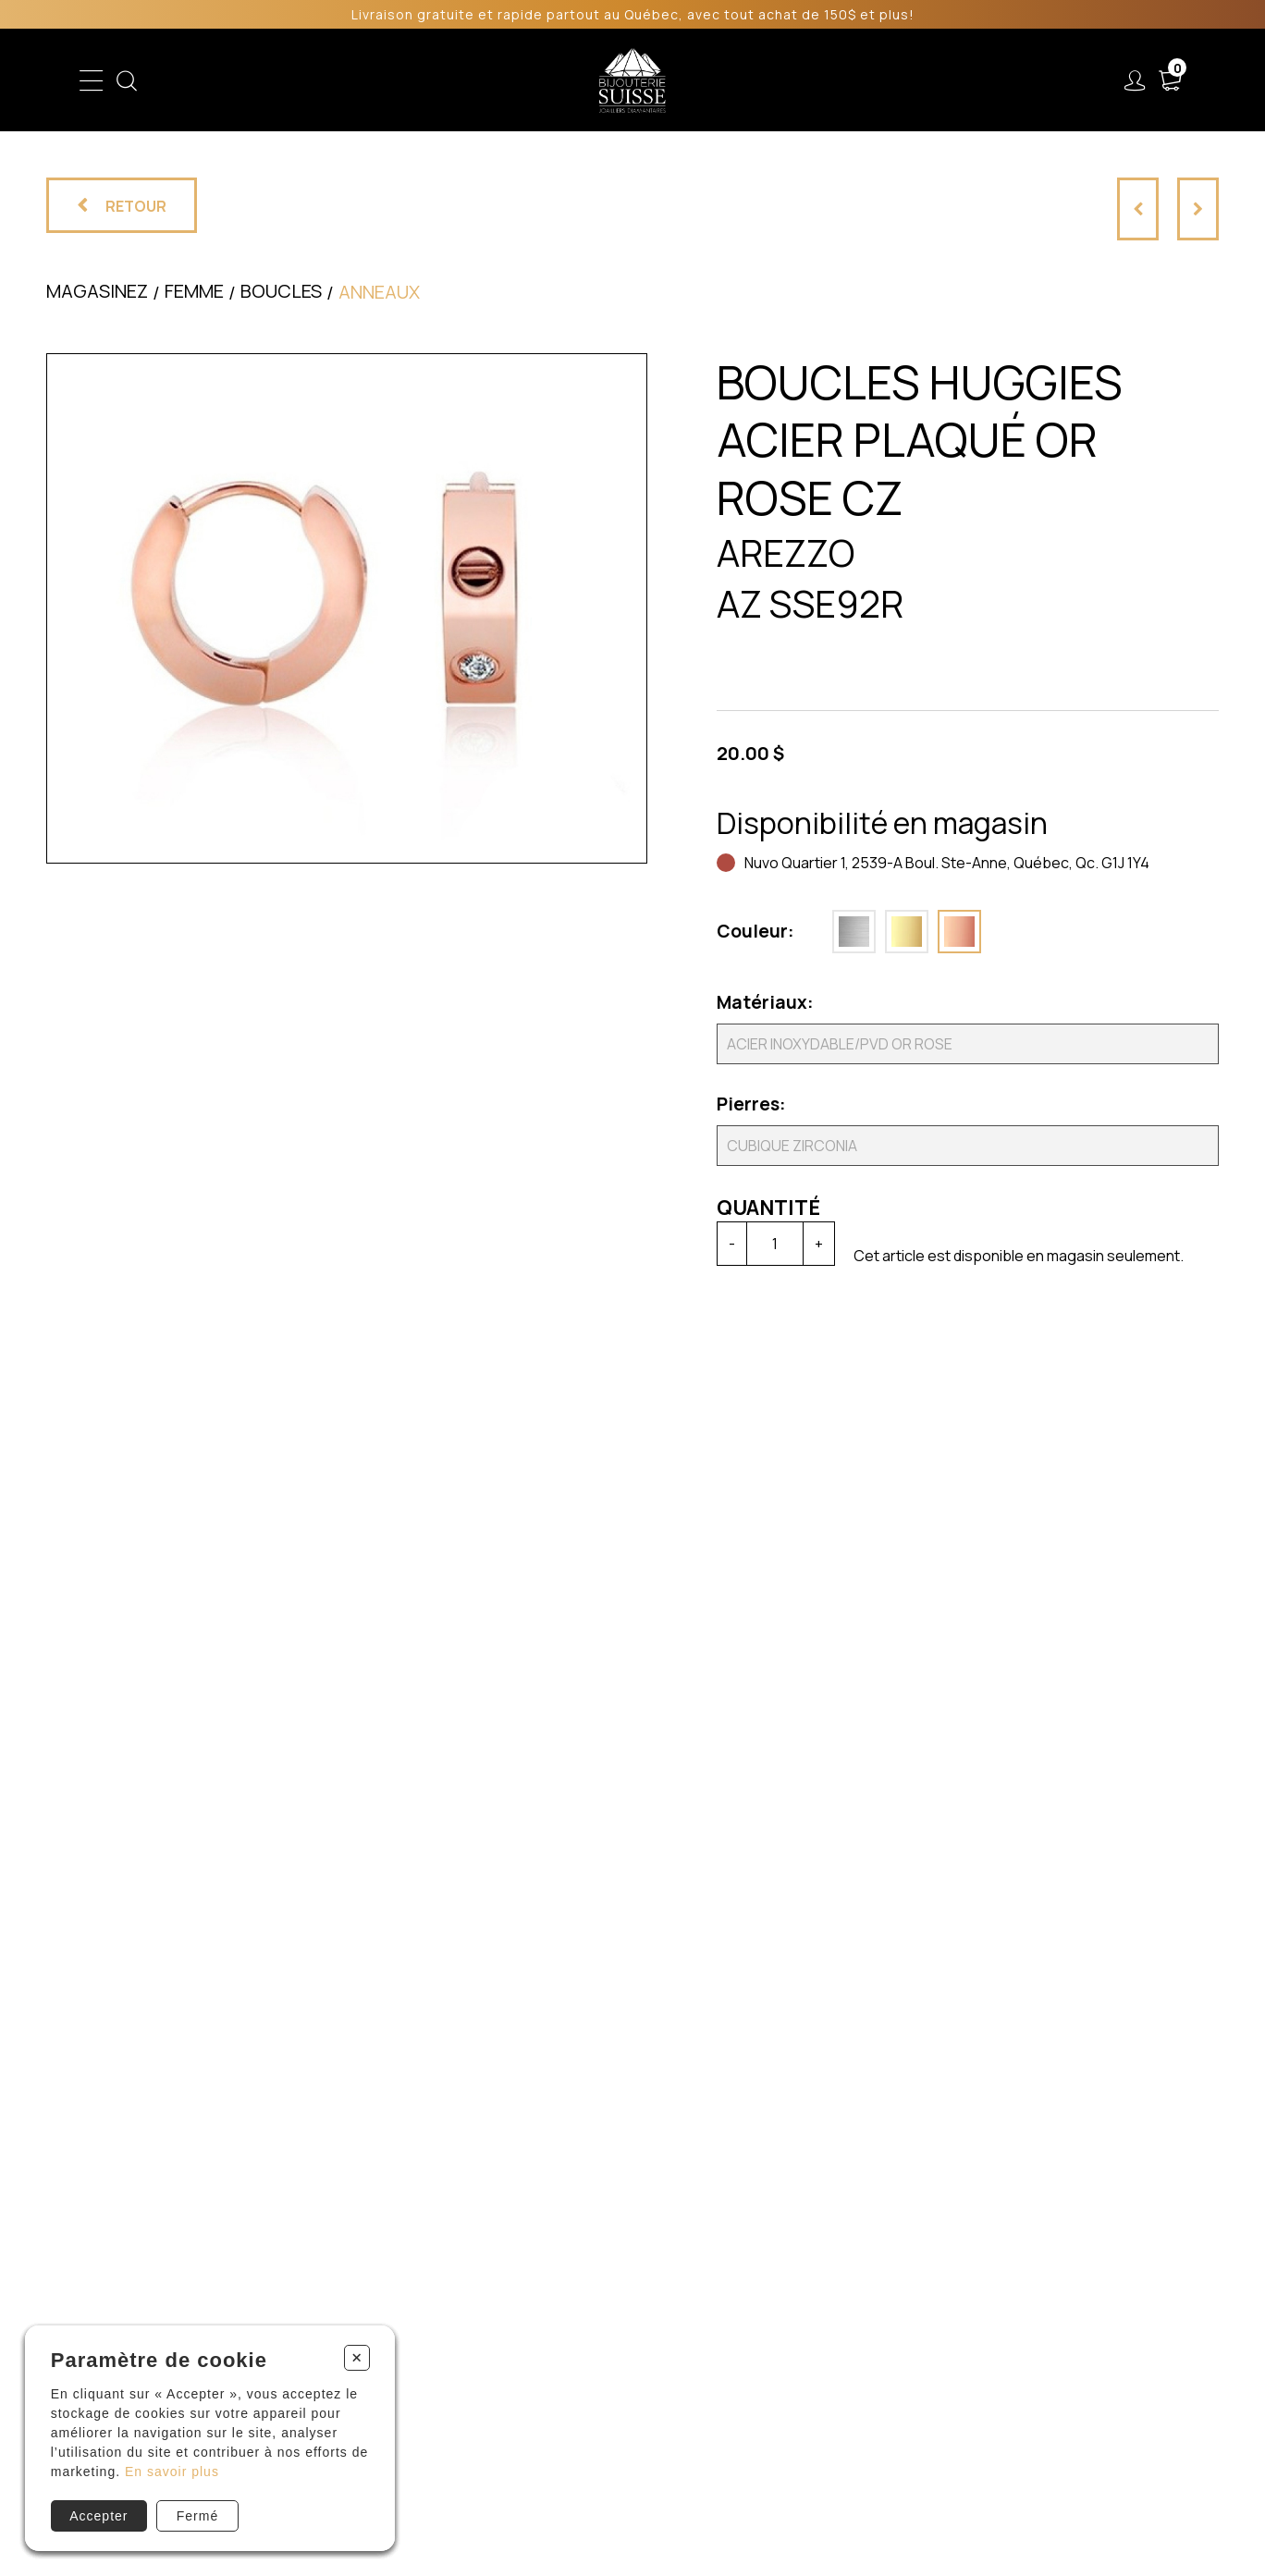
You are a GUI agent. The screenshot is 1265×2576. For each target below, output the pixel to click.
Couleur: (755, 931)
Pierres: (751, 1104)
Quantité (768, 1207)
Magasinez (97, 290)
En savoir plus (172, 2471)
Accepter (98, 2516)
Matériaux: (763, 1002)
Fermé (197, 2516)
